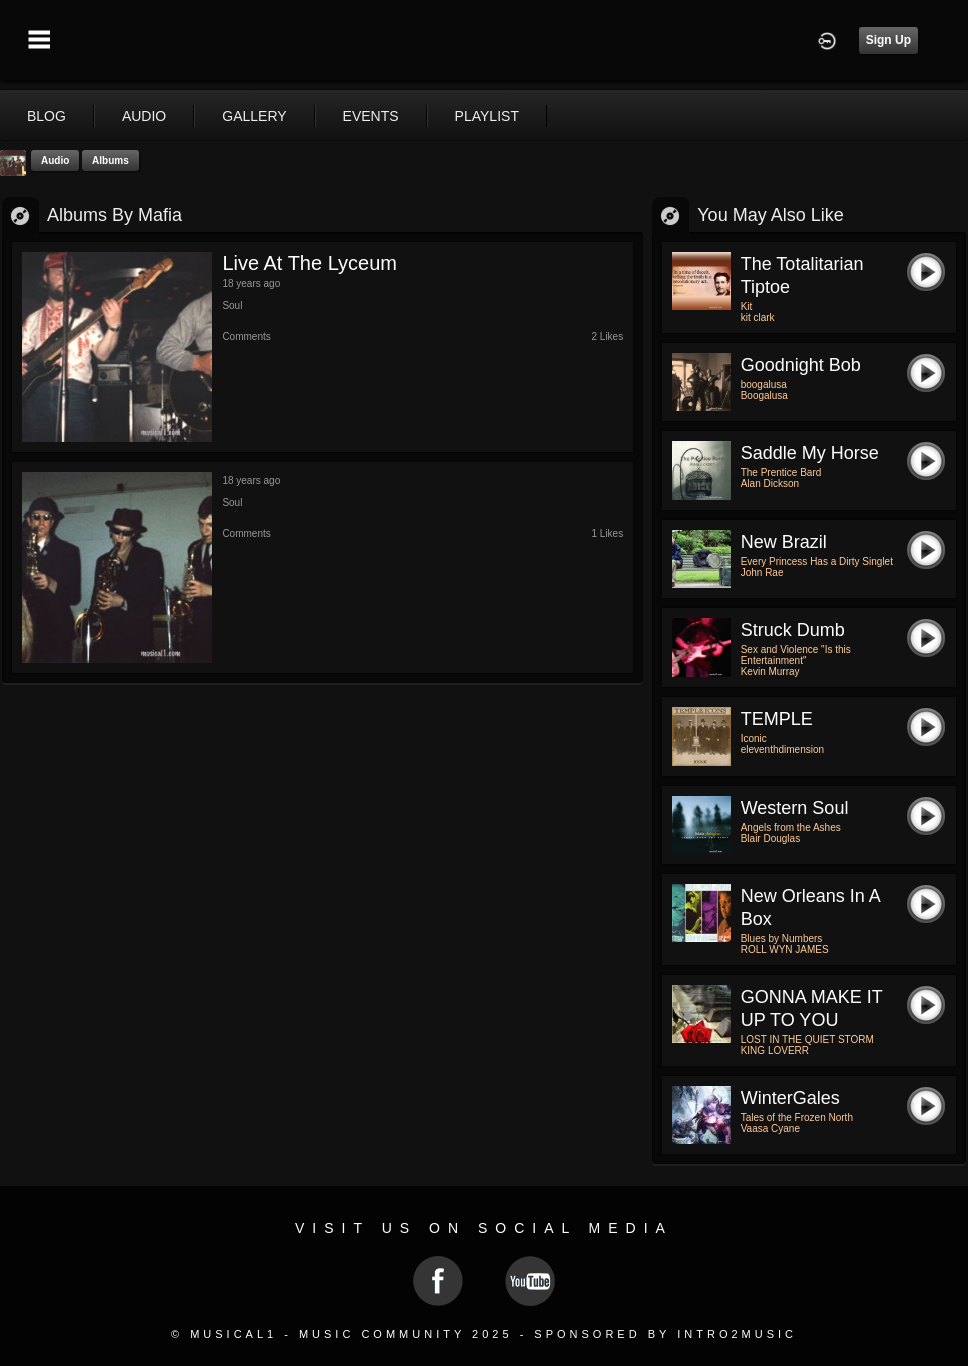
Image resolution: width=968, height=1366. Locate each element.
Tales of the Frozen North (797, 1117)
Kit (747, 306)
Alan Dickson (770, 483)
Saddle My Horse (810, 453)
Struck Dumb (793, 630)
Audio (55, 160)
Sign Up (888, 40)
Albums (110, 160)
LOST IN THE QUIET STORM (807, 1039)
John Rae (762, 572)
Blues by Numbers (782, 938)
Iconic (754, 738)
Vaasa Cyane (770, 1128)
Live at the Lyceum (309, 263)
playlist (487, 116)
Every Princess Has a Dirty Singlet (817, 561)
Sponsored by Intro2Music (665, 1334)
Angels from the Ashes (791, 827)
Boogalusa (764, 395)
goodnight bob (801, 365)
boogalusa (764, 384)
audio (144, 116)
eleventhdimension (782, 749)
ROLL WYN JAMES (785, 949)
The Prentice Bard (781, 472)
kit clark (758, 317)
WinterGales (790, 1098)
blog (46, 116)
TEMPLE (777, 719)
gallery (254, 116)
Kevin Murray (770, 671)
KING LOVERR (775, 1050)
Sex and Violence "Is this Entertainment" (796, 655)
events (371, 116)
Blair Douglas (770, 838)
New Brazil (784, 542)
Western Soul (795, 808)
